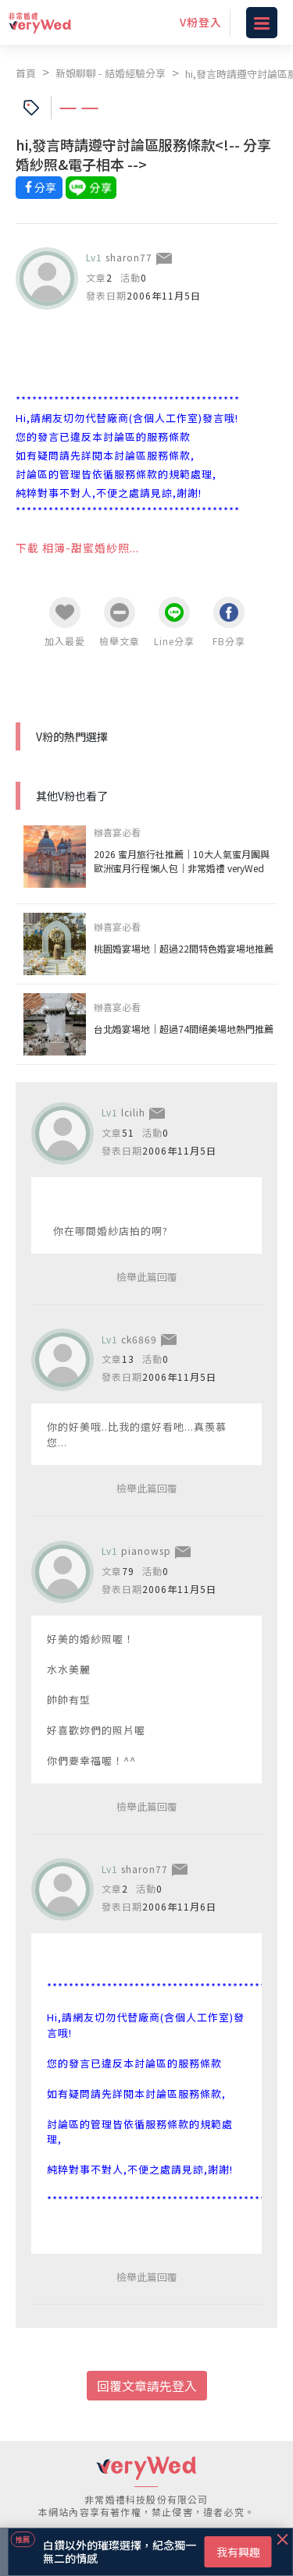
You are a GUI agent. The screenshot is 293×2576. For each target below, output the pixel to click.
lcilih (133, 1112)
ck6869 (139, 1339)
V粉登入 (201, 22)
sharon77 (128, 257)
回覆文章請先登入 (147, 2385)
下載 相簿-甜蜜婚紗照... (77, 547)
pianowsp (146, 1550)
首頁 (26, 73)
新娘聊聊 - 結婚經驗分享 (110, 73)
